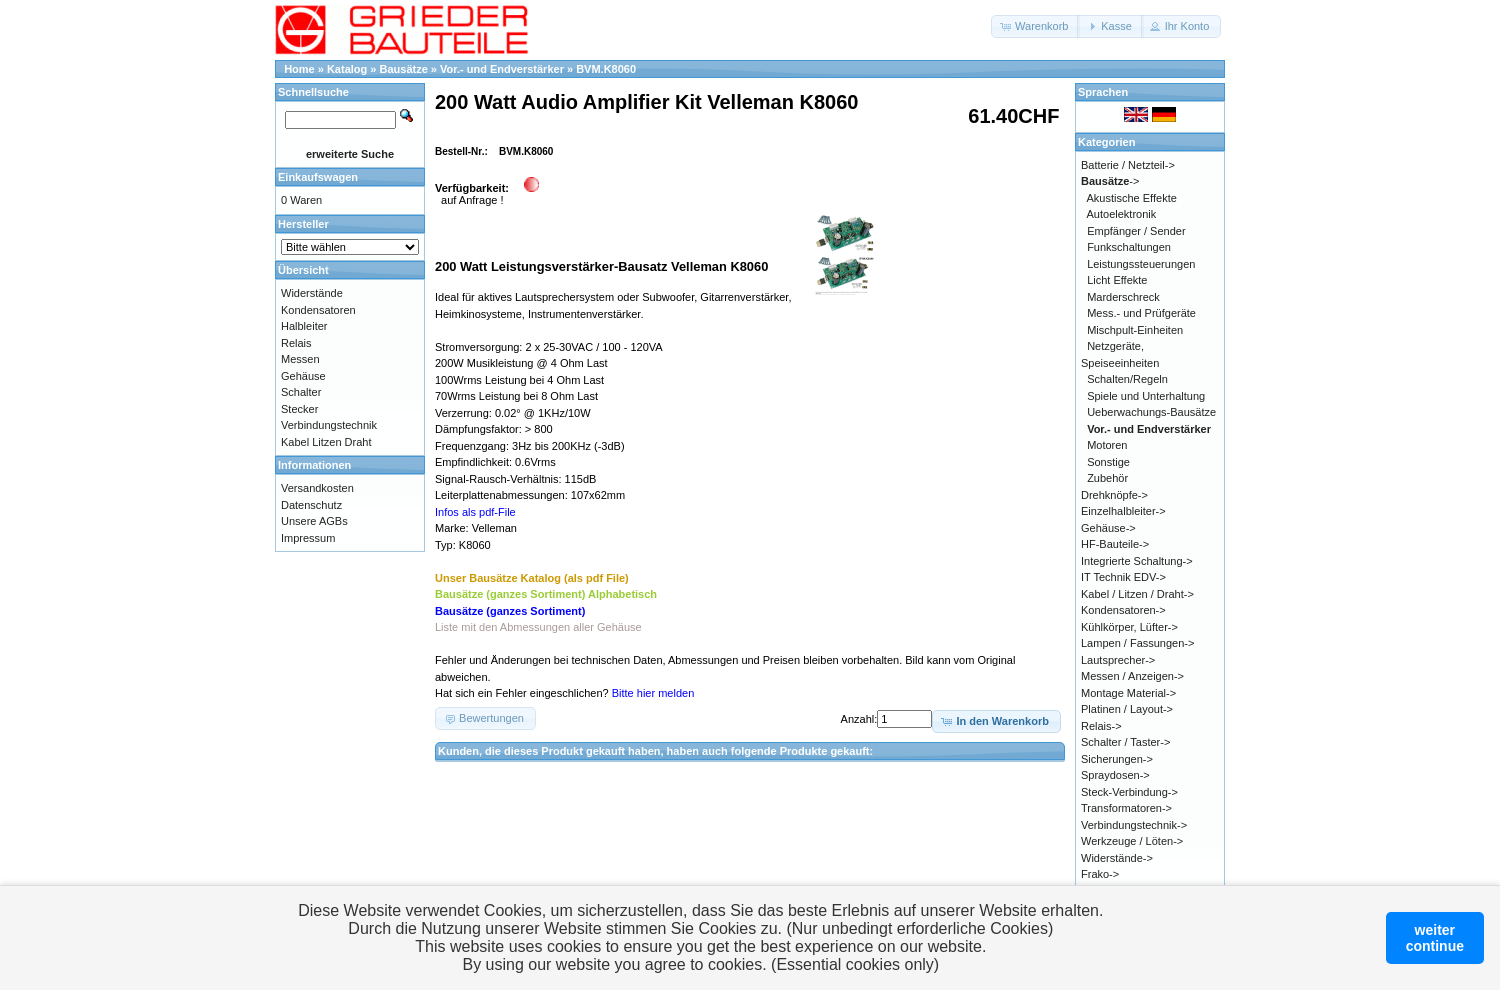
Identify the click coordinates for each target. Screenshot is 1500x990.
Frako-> (1100, 874)
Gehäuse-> (1108, 528)
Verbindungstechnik (329, 425)
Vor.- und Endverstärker (502, 69)
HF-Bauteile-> (1115, 544)
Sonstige (1108, 462)
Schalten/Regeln (1127, 379)
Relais (296, 343)
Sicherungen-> (1117, 759)
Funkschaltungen (1129, 247)
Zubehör (1107, 478)
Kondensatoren (318, 310)
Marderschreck (1123, 297)
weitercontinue (1435, 938)
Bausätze (404, 69)
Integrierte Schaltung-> (1137, 561)
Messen (300, 359)
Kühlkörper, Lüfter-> (1129, 627)
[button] (1035, 26)
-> (1110, 181)
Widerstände (312, 293)
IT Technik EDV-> (1123, 577)
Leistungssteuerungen (1141, 264)
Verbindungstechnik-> (1134, 825)
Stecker (299, 409)
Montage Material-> (1128, 693)
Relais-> (1101, 726)
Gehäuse (303, 376)
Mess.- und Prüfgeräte (1141, 313)
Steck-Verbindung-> (1129, 792)
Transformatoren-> (1126, 808)
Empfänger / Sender (1136, 231)
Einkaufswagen (318, 177)
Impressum (308, 538)
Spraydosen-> (1115, 775)
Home (299, 69)
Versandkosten (317, 488)
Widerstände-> (1117, 858)
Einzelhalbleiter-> (1123, 511)
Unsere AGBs (314, 521)
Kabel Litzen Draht (326, 442)
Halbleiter (304, 326)
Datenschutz (311, 505)
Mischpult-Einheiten (1135, 330)
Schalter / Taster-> (1125, 742)
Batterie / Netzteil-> (1128, 165)
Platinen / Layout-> (1127, 709)
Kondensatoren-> (1123, 610)
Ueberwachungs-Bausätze (1151, 412)
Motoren (1107, 445)
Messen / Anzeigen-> (1132, 676)
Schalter (301, 392)
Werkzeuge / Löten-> (1132, 841)
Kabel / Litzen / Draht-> (1137, 594)
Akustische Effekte (1132, 198)
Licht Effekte (1117, 280)
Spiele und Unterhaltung (1146, 396)
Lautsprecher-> (1118, 660)
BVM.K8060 (606, 69)
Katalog (347, 69)
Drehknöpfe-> (1114, 495)
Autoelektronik (1122, 214)
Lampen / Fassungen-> (1137, 643)
